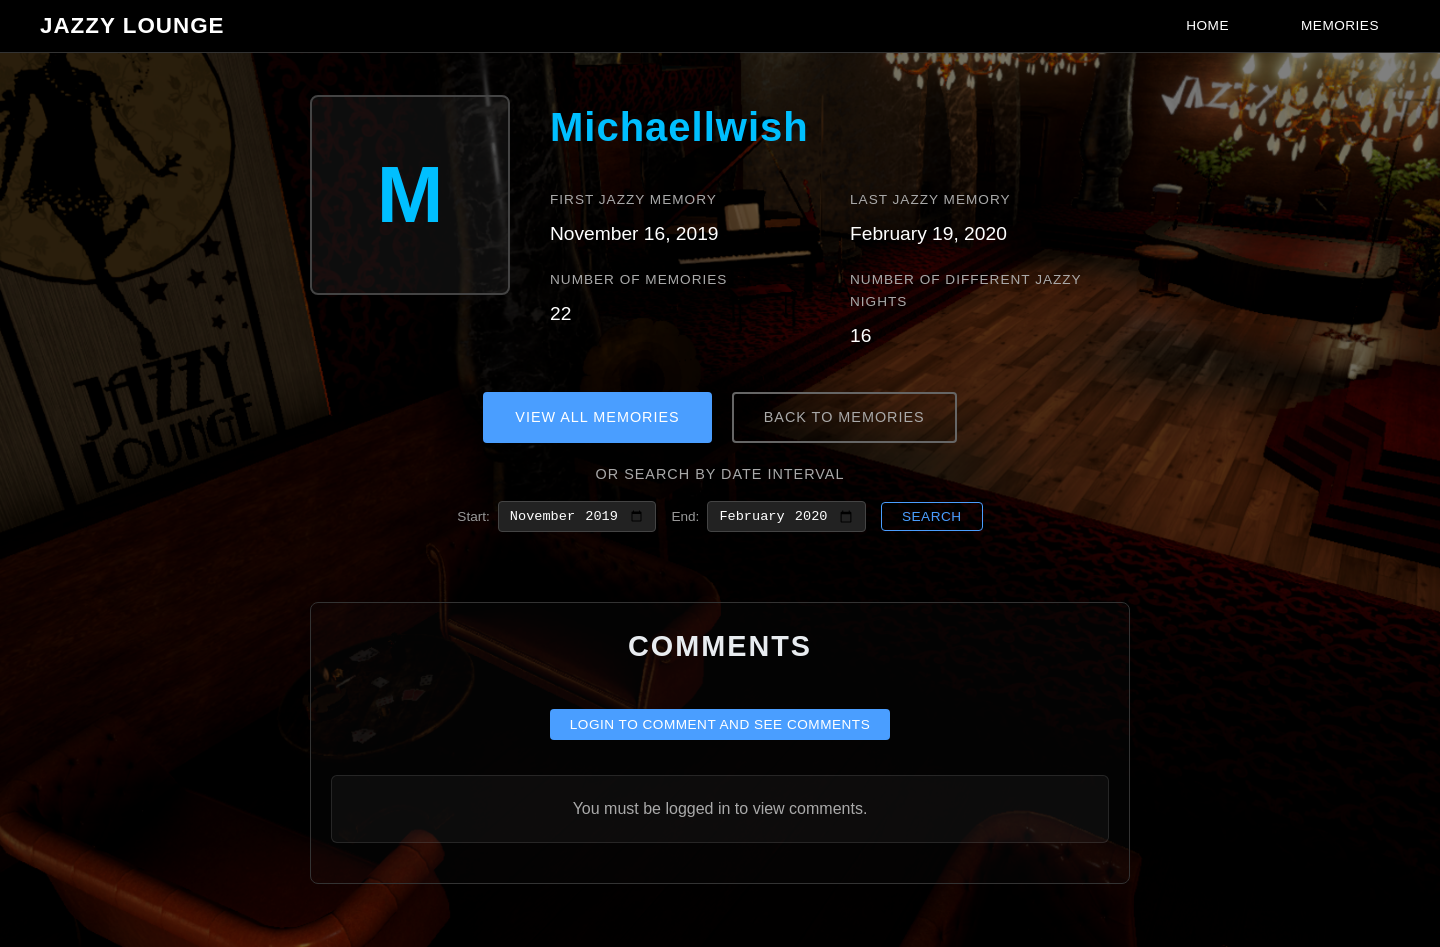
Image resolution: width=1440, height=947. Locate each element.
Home (1207, 25)
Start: (473, 517)
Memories (1340, 25)
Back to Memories (844, 417)
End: (685, 517)
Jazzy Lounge (132, 25)
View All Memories (597, 417)
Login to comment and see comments (720, 728)
